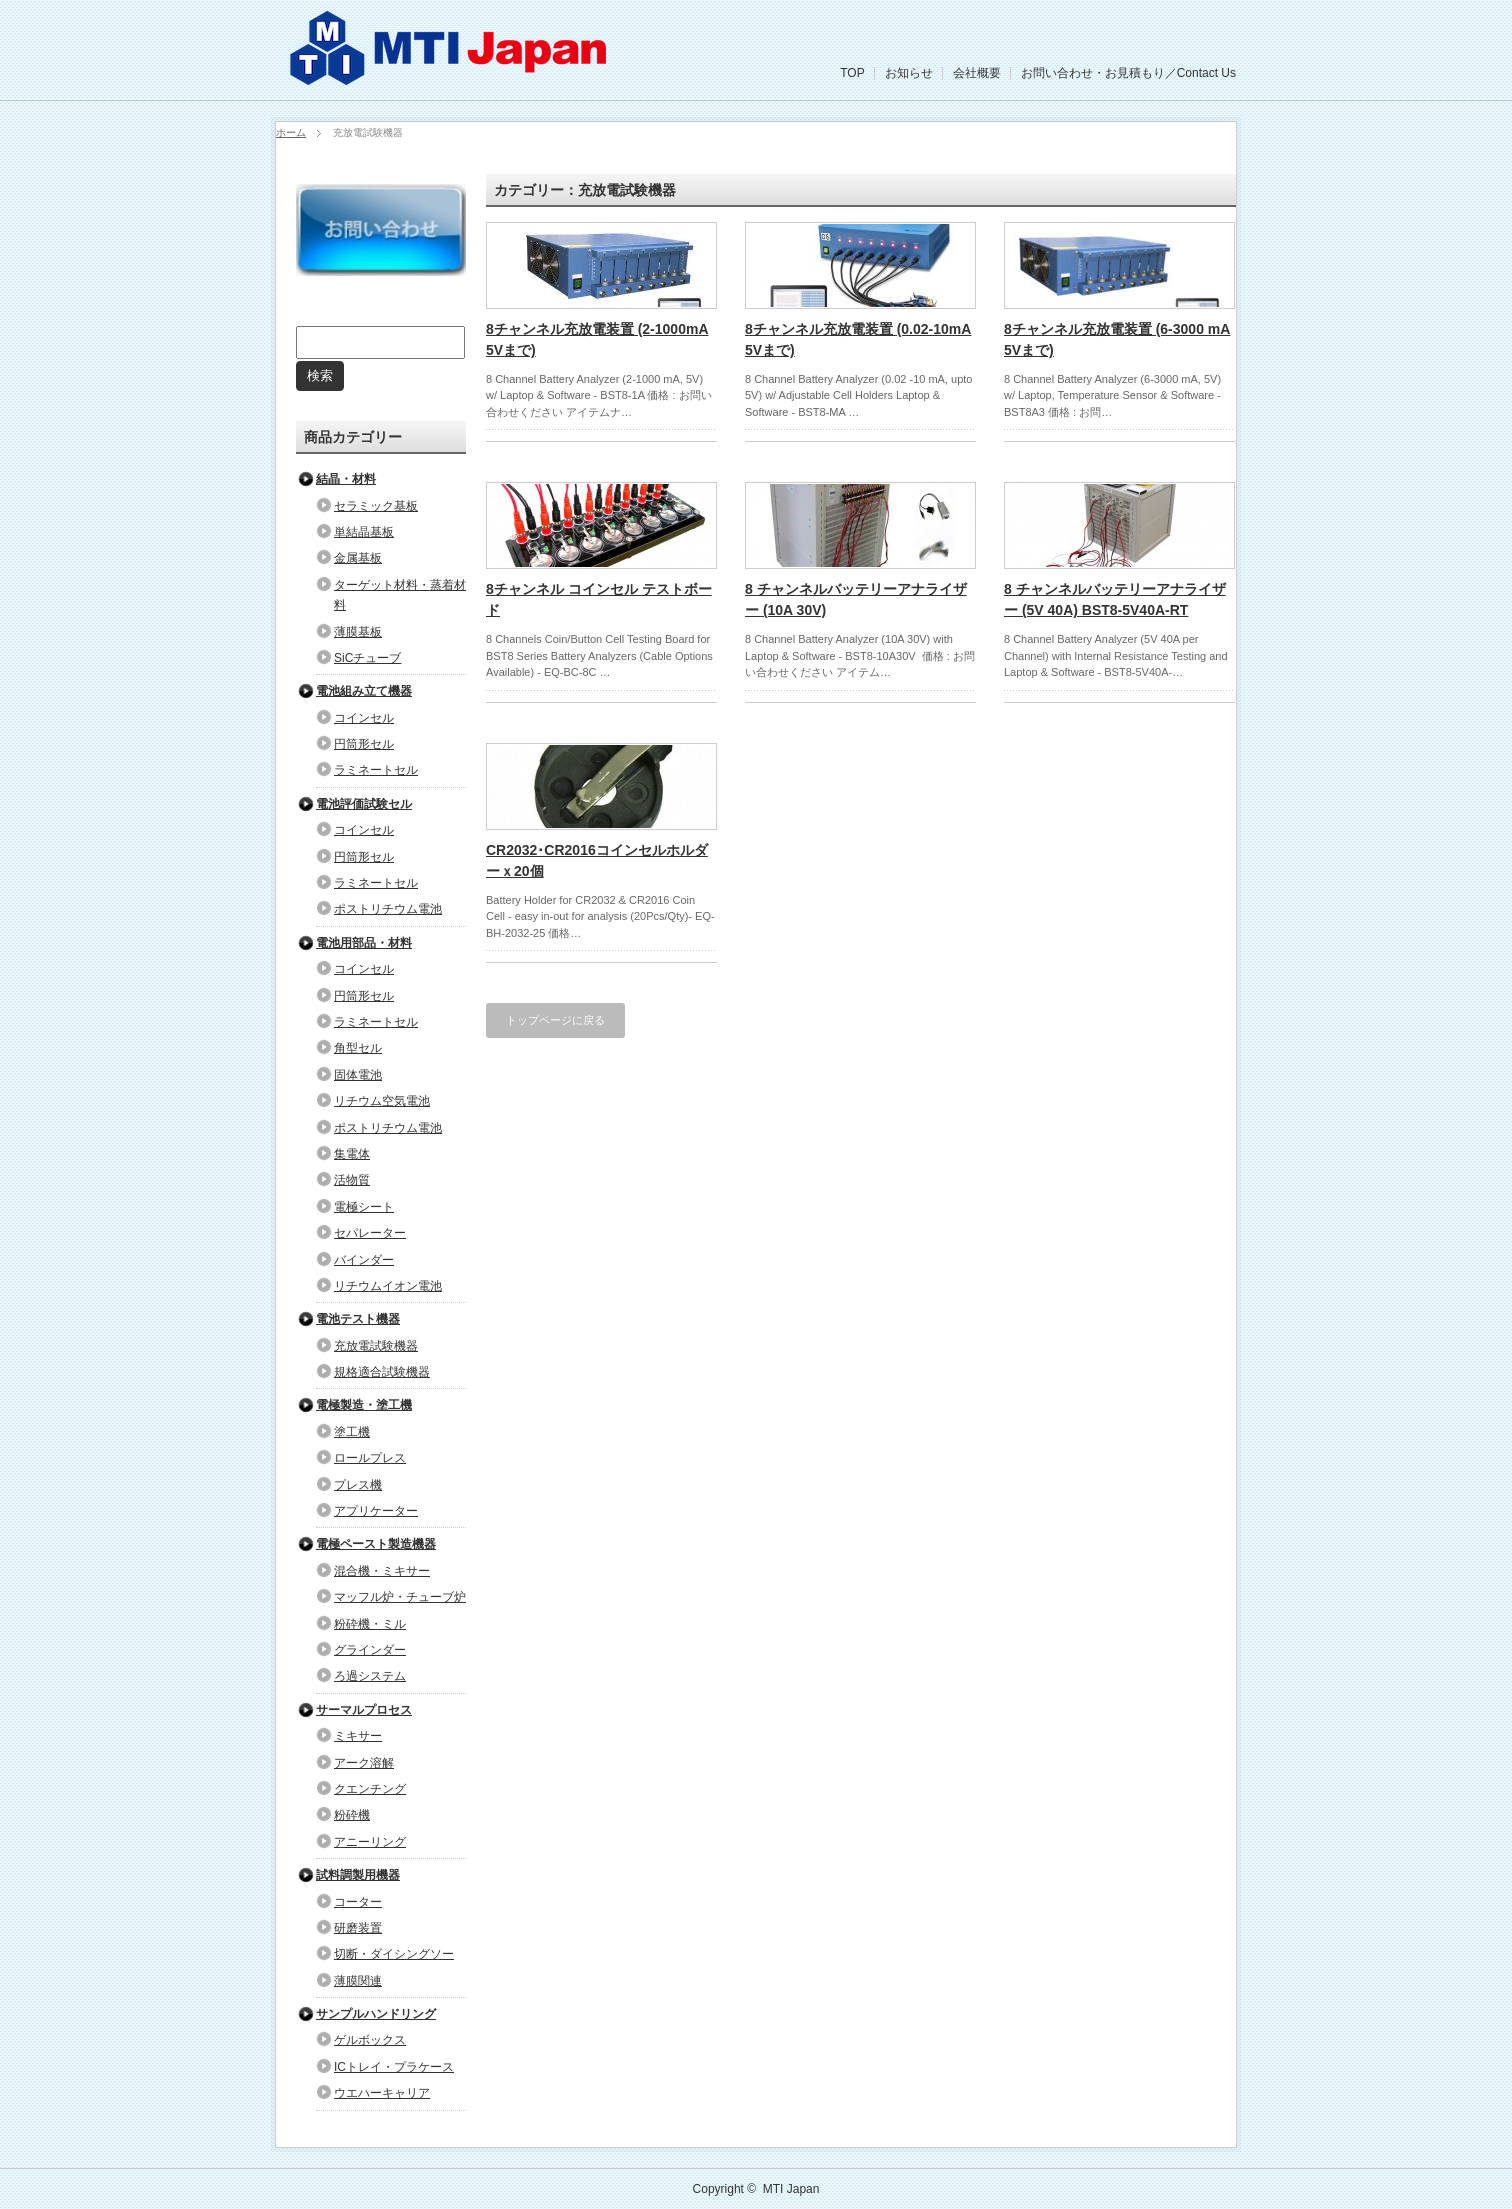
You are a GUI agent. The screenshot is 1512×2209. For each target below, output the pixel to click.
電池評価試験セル (364, 804)
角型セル (358, 1048)
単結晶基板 (364, 532)
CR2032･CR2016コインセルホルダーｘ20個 (597, 860)
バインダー (364, 1260)
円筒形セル (364, 744)
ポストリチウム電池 (388, 909)
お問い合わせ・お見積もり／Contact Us (1128, 73)
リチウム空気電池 (382, 1101)
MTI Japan (791, 2189)
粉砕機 (352, 1815)
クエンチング (370, 1789)
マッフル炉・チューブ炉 (400, 1597)
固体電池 (358, 1075)
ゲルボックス (370, 2040)
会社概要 (977, 73)
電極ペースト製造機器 (376, 1544)
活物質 (352, 1180)
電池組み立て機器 (364, 691)
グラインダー (370, 1650)
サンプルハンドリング (376, 2014)
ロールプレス (370, 1458)
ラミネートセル (376, 770)
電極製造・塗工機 (364, 1405)
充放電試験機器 (376, 1346)
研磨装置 (358, 1928)
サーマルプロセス (364, 1710)
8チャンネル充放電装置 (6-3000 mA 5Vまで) (1117, 339)
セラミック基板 (376, 506)
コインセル (364, 718)
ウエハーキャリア (382, 2093)
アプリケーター (376, 1511)
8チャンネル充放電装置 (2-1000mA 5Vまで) (597, 339)
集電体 (352, 1154)
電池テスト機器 (358, 1319)
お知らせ (909, 73)
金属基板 (358, 558)
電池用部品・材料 (364, 943)
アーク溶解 (364, 1763)
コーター (358, 1902)
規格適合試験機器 (382, 1372)
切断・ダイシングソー (394, 1954)
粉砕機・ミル (370, 1624)
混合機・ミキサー (382, 1571)
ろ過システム (370, 1676)
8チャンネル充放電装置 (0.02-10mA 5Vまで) (858, 339)
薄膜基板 (358, 632)
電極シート (364, 1207)
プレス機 (358, 1485)
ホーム (291, 132)
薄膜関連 (358, 1981)
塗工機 (352, 1432)
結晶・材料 (346, 479)
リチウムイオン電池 (388, 1286)
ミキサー (358, 1736)
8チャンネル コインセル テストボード (599, 599)
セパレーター (370, 1233)
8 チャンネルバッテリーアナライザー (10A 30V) (856, 599)
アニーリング (370, 1842)
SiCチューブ (367, 658)
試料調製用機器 (358, 1875)
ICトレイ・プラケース (394, 2067)
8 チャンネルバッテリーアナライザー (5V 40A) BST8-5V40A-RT (1115, 599)
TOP (852, 73)
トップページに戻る (555, 1020)
